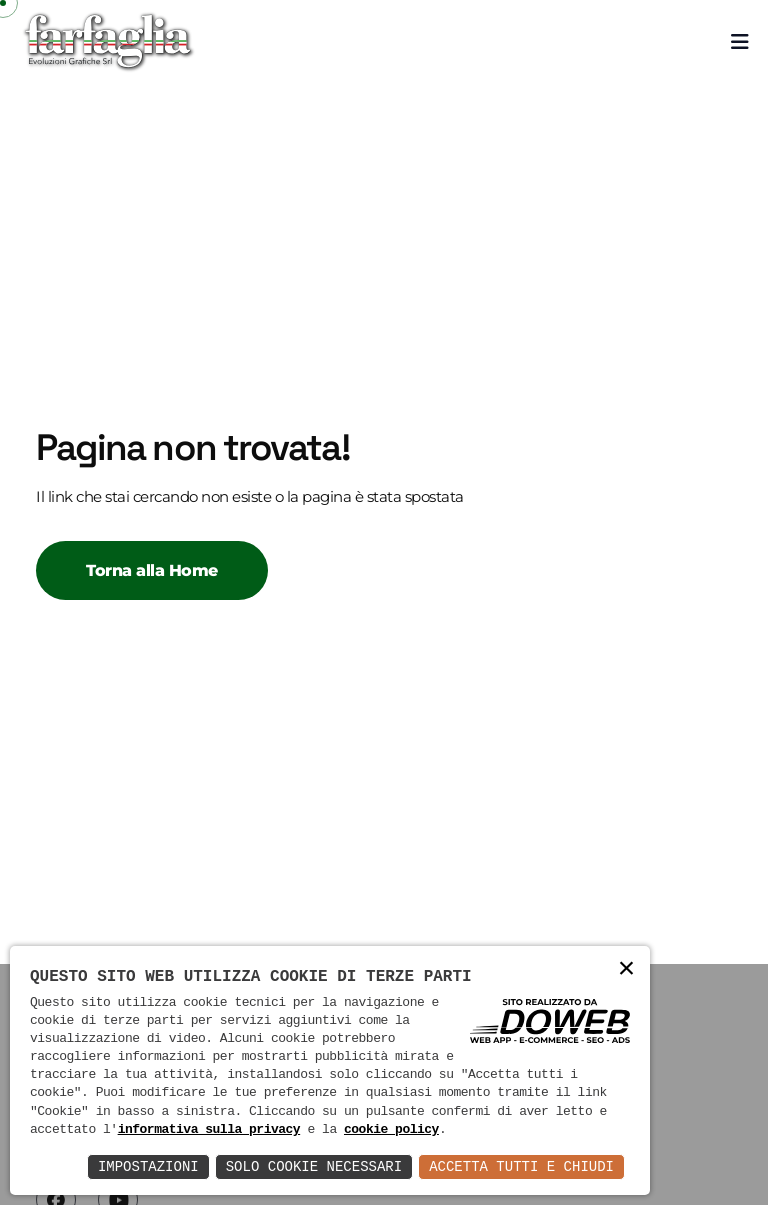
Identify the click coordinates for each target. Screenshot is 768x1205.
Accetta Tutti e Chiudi (521, 1166)
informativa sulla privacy (209, 1130)
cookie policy (391, 1130)
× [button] (627, 969)
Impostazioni (148, 1166)
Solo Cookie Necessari (314, 1166)
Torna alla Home (152, 570)
